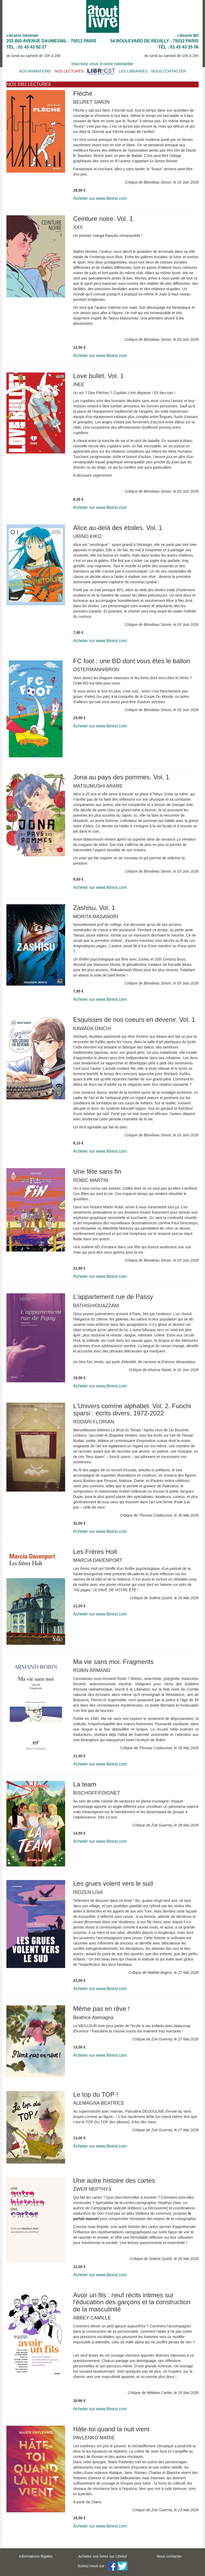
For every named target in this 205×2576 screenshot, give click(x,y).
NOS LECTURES (69, 71)
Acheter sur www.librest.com (100, 198)
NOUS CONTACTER (168, 71)
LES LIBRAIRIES (133, 71)
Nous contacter (169, 2556)
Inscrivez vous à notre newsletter (103, 64)
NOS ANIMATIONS (35, 71)
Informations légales (35, 2556)
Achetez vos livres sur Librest (102, 2556)
